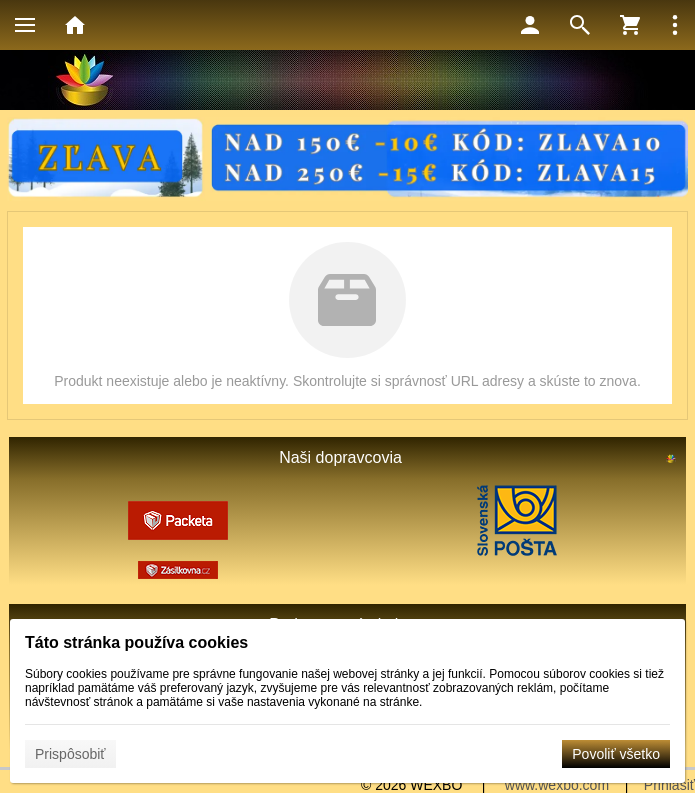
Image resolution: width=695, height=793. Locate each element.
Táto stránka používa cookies (136, 642)
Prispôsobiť (70, 754)
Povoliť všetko (616, 754)
